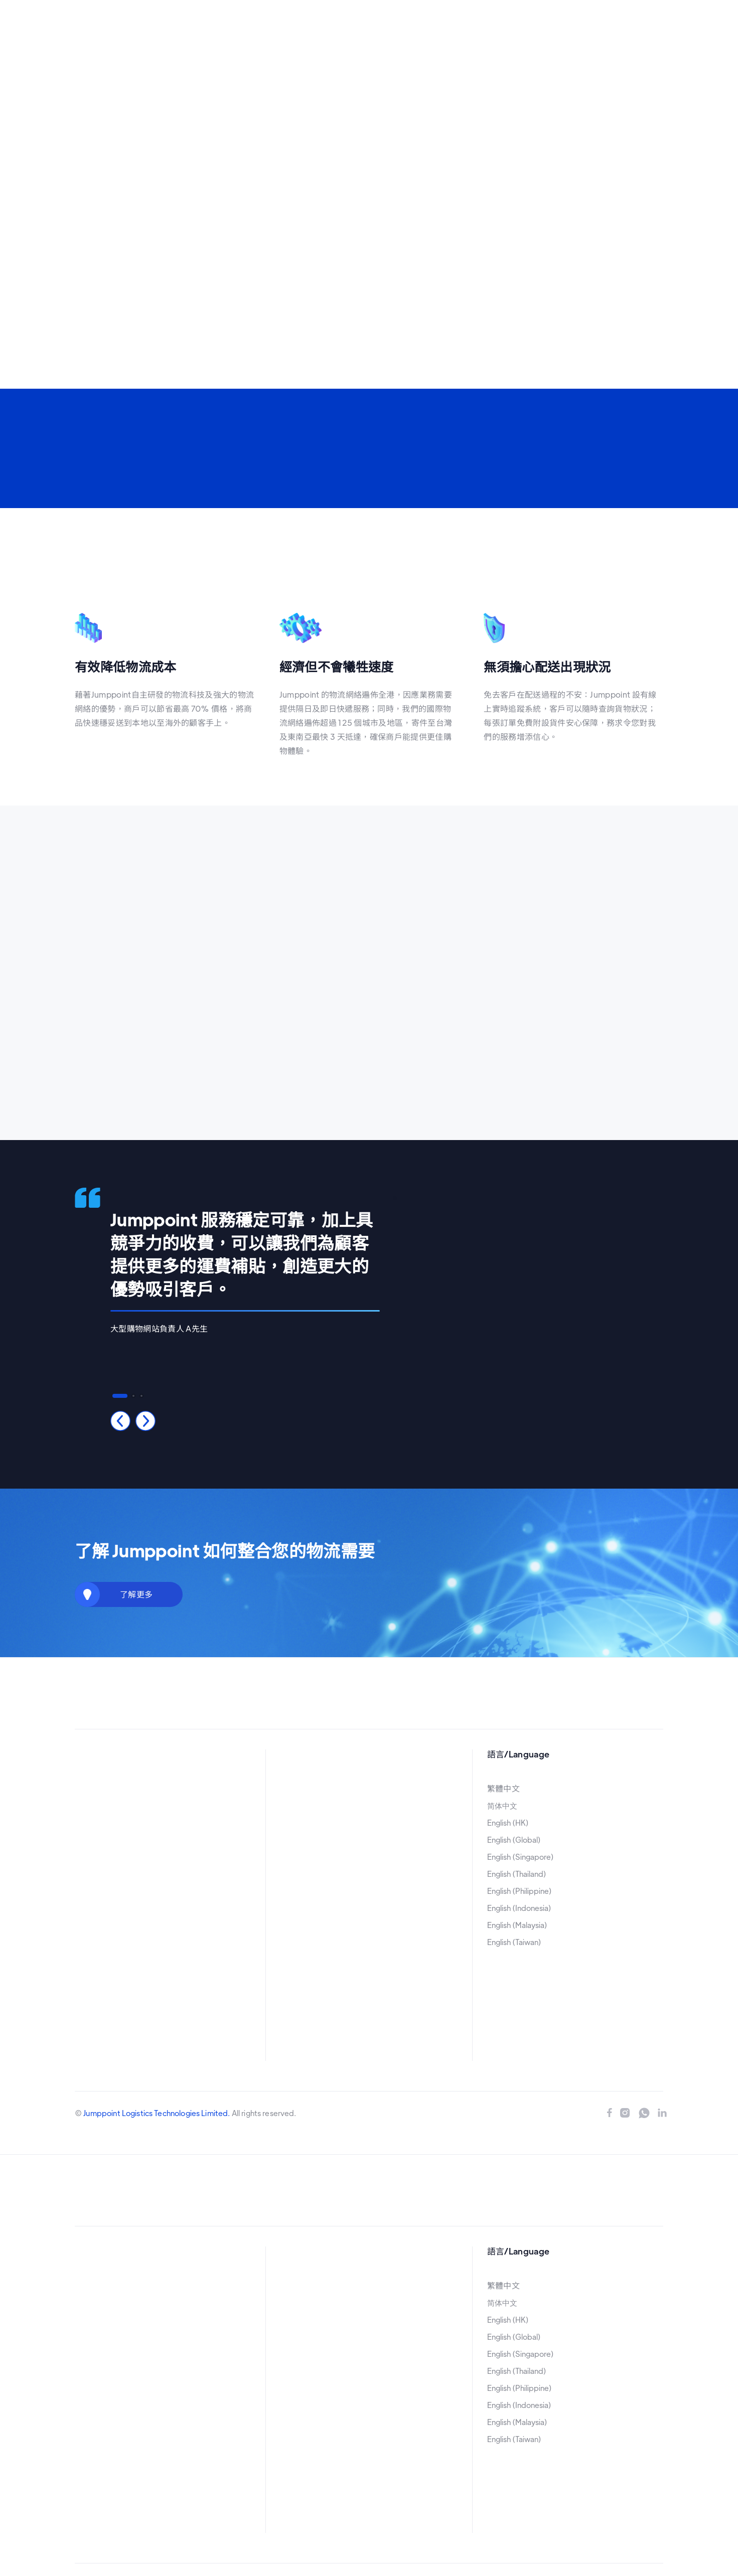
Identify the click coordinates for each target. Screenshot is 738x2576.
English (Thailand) (516, 1874)
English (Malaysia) (517, 1925)
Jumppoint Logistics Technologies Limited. (156, 2113)
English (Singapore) (520, 1857)
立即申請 (525, 27)
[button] (289, 27)
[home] (125, 27)
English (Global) (514, 1840)
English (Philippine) (519, 1891)
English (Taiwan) (514, 1942)
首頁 (261, 27)
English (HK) (508, 1823)
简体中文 (502, 1806)
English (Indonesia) (519, 1908)
